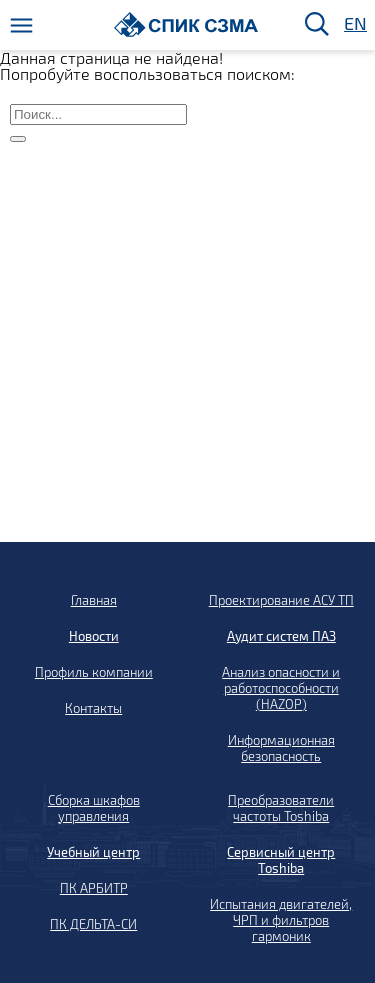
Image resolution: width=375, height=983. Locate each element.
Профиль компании (94, 672)
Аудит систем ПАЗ (281, 636)
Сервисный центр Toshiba (281, 860)
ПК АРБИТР (94, 888)
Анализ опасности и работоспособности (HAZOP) (281, 688)
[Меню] (21, 25)
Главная (94, 600)
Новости (94, 636)
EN (354, 24)
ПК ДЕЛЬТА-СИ (93, 924)
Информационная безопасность (281, 748)
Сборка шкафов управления (94, 808)
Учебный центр (93, 852)
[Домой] (186, 24)
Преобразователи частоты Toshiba (281, 808)
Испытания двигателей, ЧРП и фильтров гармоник (281, 920)
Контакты (93, 708)
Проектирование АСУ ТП (281, 600)
